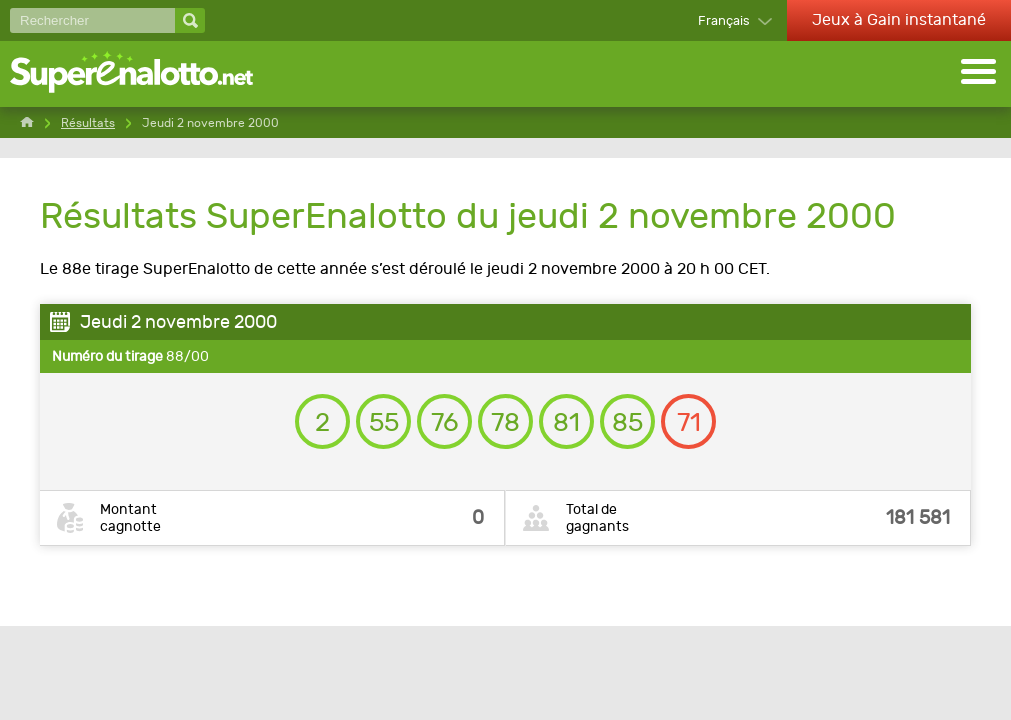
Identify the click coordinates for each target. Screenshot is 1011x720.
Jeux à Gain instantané (899, 19)
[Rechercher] (92, 20)
